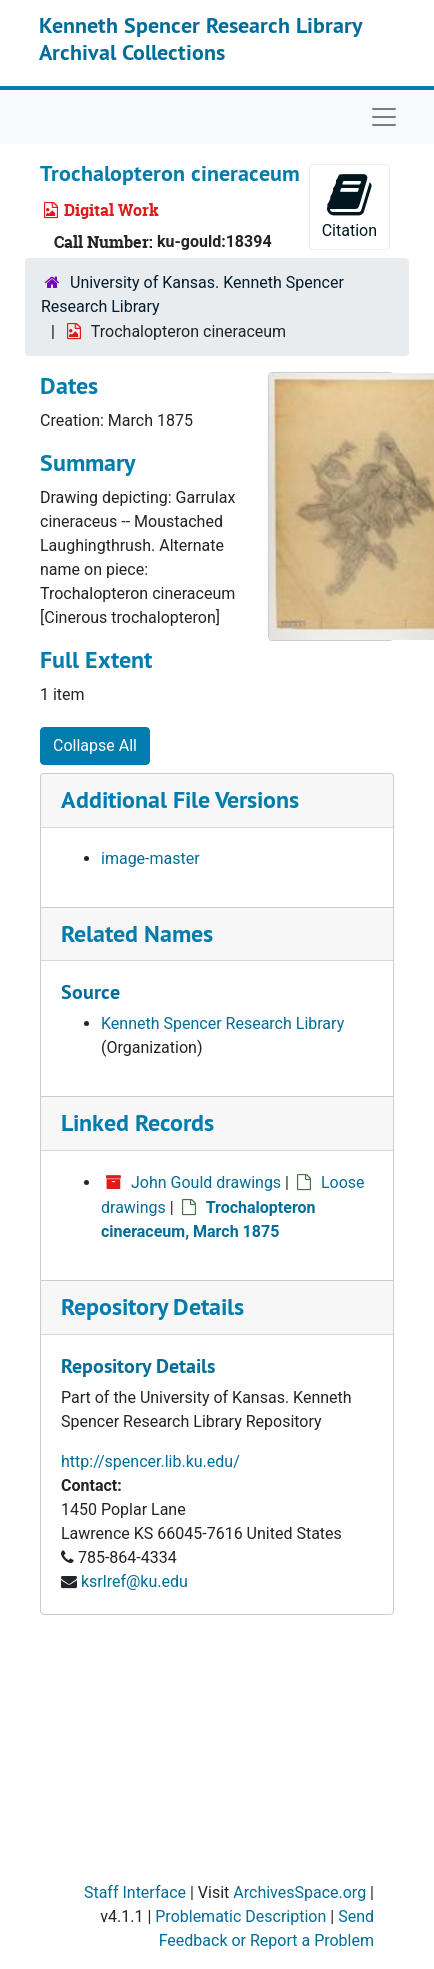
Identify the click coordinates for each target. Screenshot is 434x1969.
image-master (150, 858)
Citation (349, 205)
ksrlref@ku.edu (134, 1581)
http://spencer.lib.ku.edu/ (150, 1461)
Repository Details (152, 1306)
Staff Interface (135, 1892)
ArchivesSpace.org (299, 1892)
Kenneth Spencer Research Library (222, 1023)
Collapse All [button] (95, 745)
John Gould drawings (206, 1182)
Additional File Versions (180, 799)
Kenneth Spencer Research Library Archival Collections (200, 38)
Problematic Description (240, 1916)
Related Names (137, 933)
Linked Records (137, 1122)
